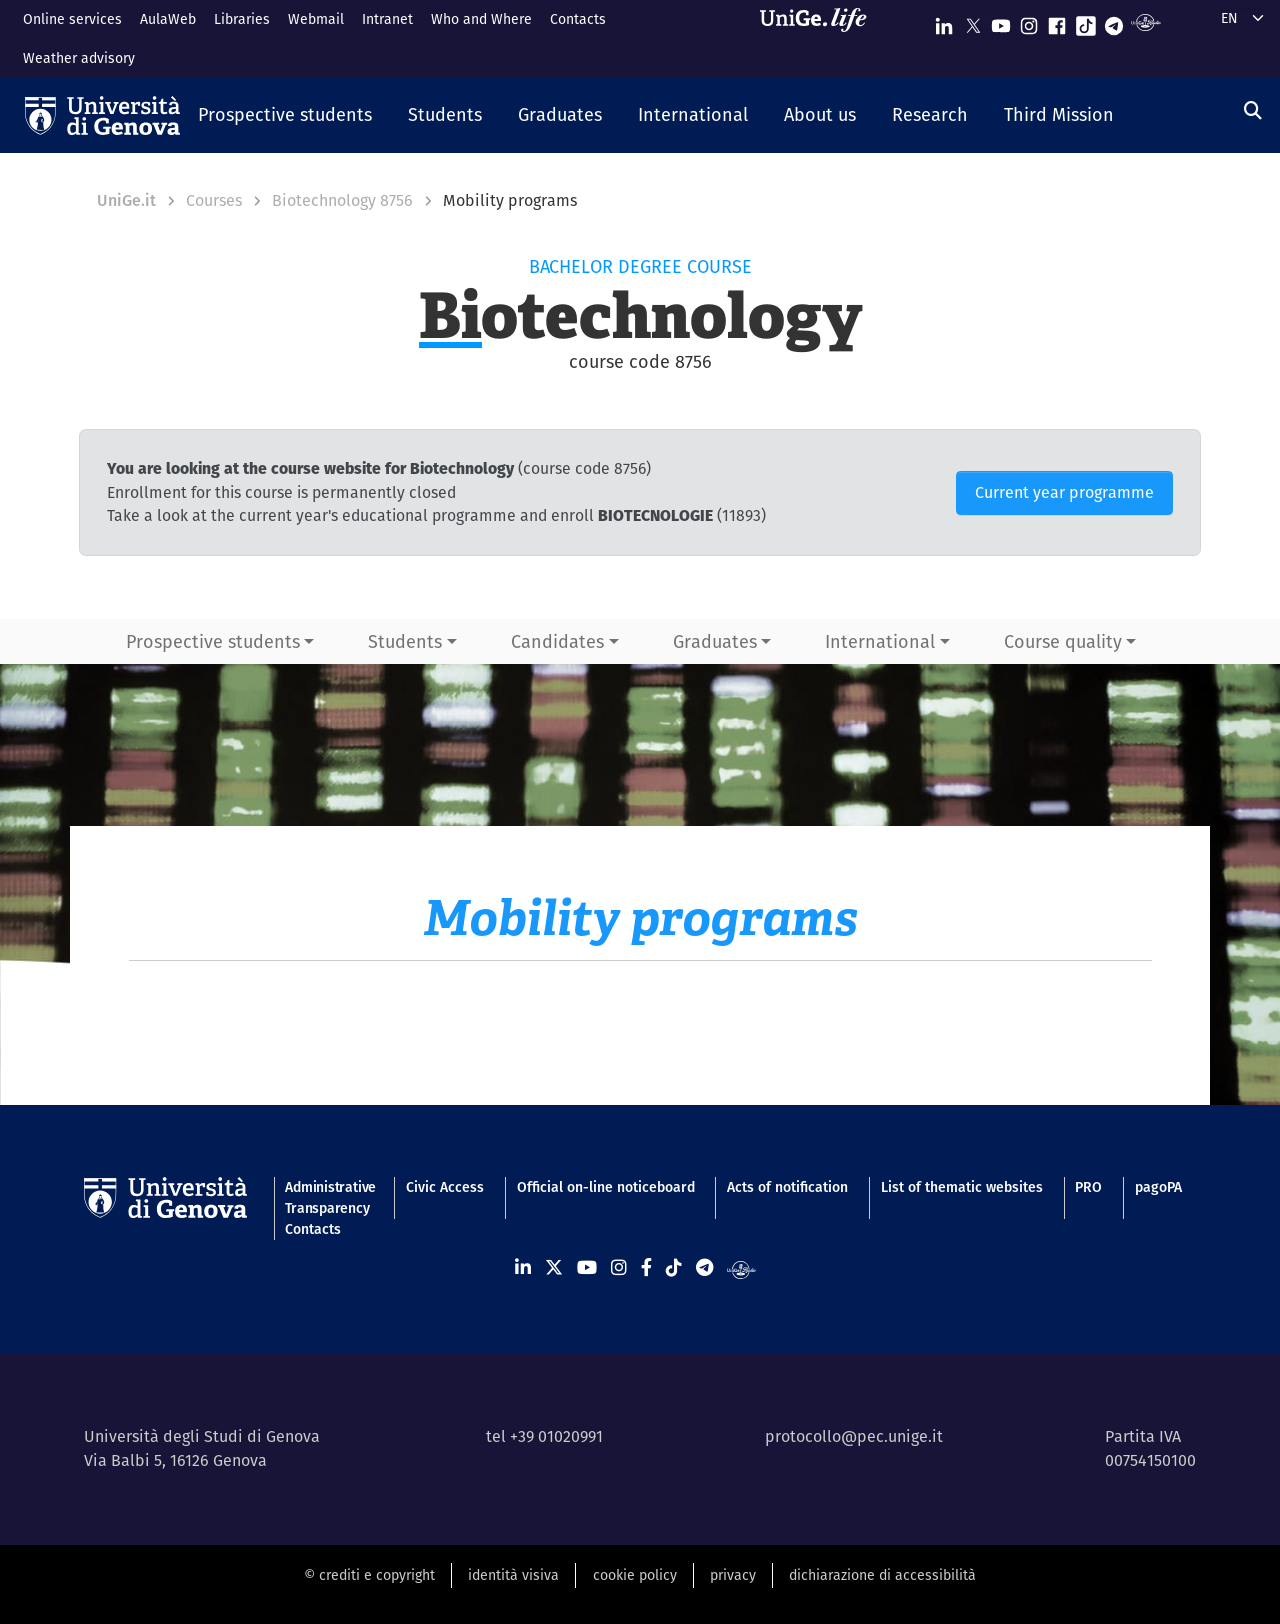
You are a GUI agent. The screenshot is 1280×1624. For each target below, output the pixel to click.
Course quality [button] (1063, 641)
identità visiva (513, 1575)
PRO (1088, 1187)
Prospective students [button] (213, 641)
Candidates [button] (557, 641)
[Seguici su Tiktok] (1086, 21)
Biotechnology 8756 (342, 200)
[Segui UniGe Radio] (1145, 21)
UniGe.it (126, 200)
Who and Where (481, 19)
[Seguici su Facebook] (1057, 21)
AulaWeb (168, 19)
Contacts (578, 19)
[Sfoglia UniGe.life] (820, 38)
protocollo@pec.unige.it (854, 1436)
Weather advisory (79, 58)
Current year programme (1064, 492)
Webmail (316, 19)
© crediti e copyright (369, 1575)
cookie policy (635, 1575)
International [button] (880, 641)
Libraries (242, 19)
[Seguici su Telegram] (1114, 21)
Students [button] (405, 641)
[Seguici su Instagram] (1029, 21)
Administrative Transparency (329, 1197)
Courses (214, 200)
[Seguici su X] (973, 21)
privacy (733, 1575)
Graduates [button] (715, 641)
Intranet (387, 19)
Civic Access (445, 1187)
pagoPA (1158, 1187)
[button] (285, 116)
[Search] (1253, 110)
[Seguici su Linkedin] (944, 21)
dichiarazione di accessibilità (882, 1575)
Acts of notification (787, 1187)
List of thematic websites (962, 1187)
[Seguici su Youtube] (1001, 21)
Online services (72, 19)
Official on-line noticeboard (606, 1187)
